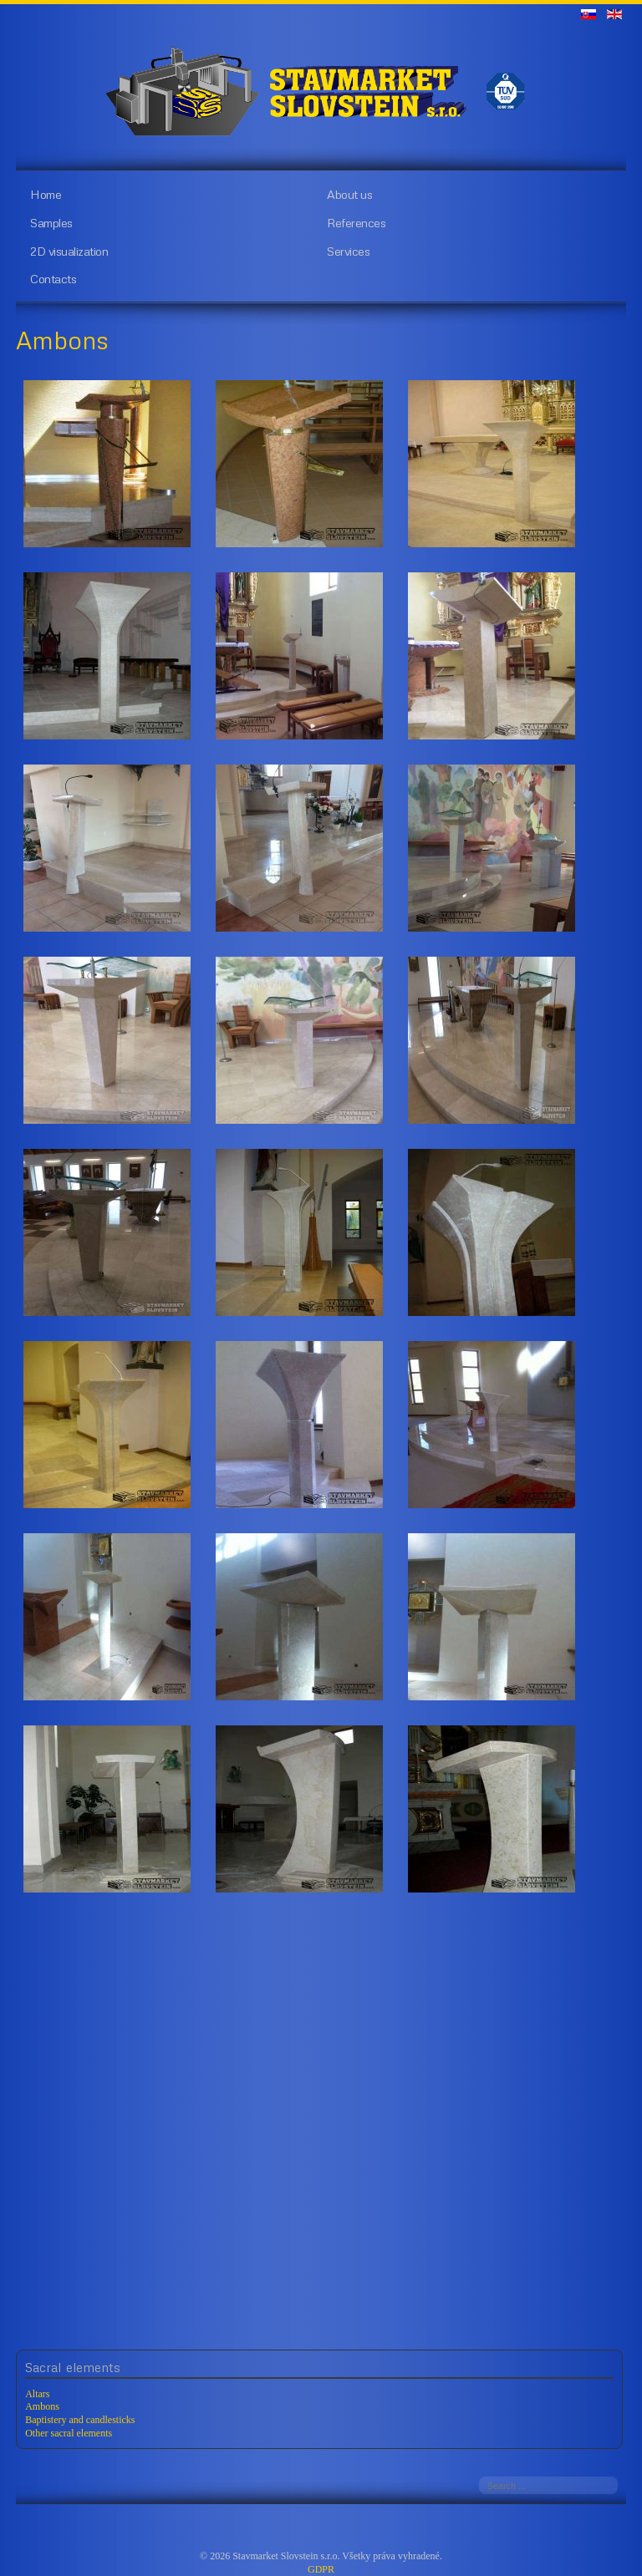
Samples (51, 222)
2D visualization (69, 250)
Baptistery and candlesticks (80, 2420)
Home (45, 193)
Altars (37, 2394)
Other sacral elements (68, 2433)
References (356, 222)
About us (349, 193)
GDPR (321, 2569)
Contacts (53, 278)
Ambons (42, 2406)
